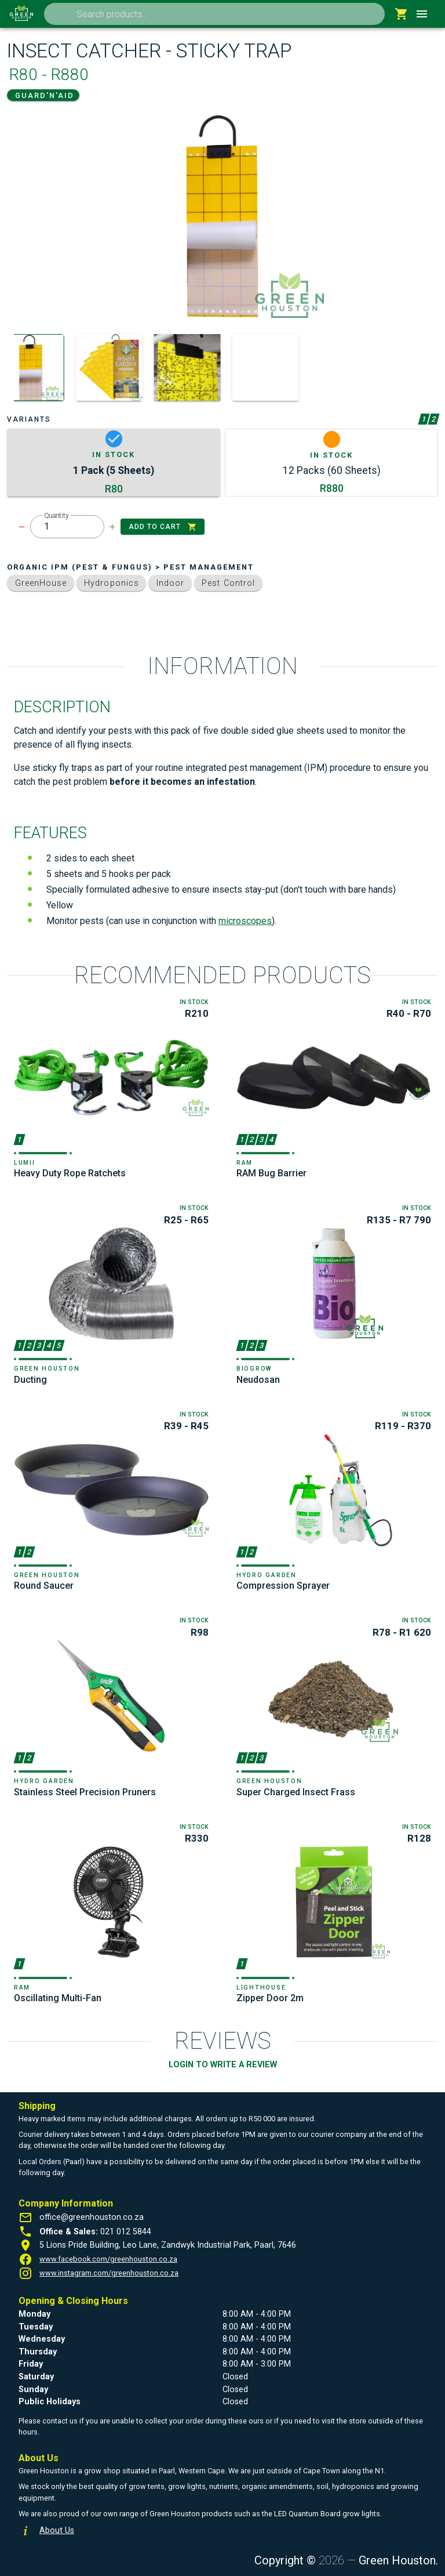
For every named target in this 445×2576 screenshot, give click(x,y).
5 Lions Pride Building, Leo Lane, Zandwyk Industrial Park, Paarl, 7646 (167, 2245)
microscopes (245, 920)
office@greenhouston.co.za (91, 2217)
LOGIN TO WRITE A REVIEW (223, 2065)
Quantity (56, 516)
